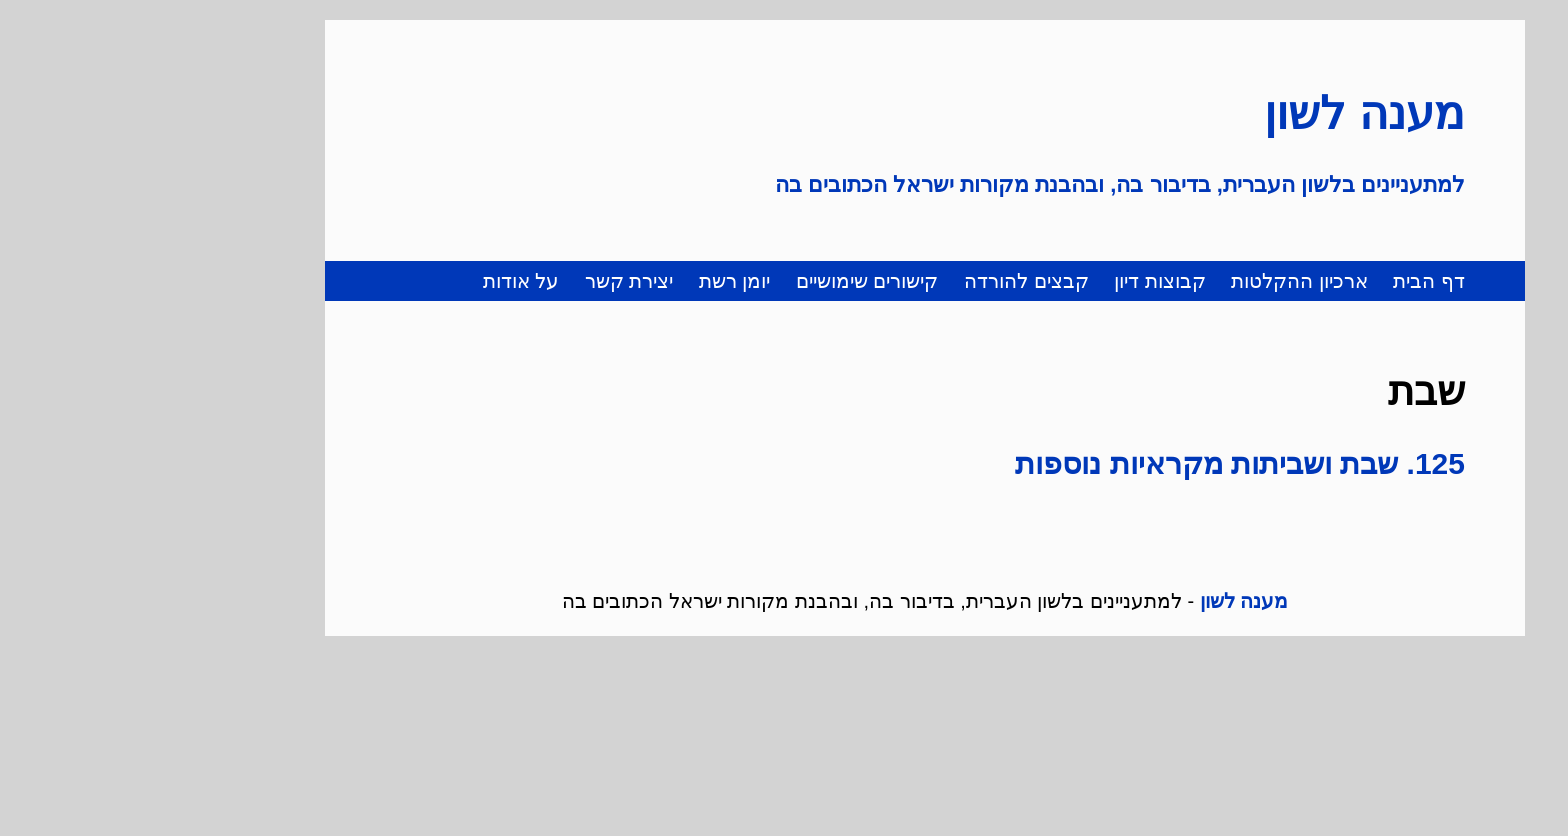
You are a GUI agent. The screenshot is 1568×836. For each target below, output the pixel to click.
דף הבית (1288, 281)
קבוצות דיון (1019, 281)
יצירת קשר (488, 281)
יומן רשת (594, 281)
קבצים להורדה (885, 281)
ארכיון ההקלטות (1158, 281)
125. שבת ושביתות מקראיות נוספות (1099, 463)
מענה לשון (1223, 113)
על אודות (380, 281)
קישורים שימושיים (726, 281)
